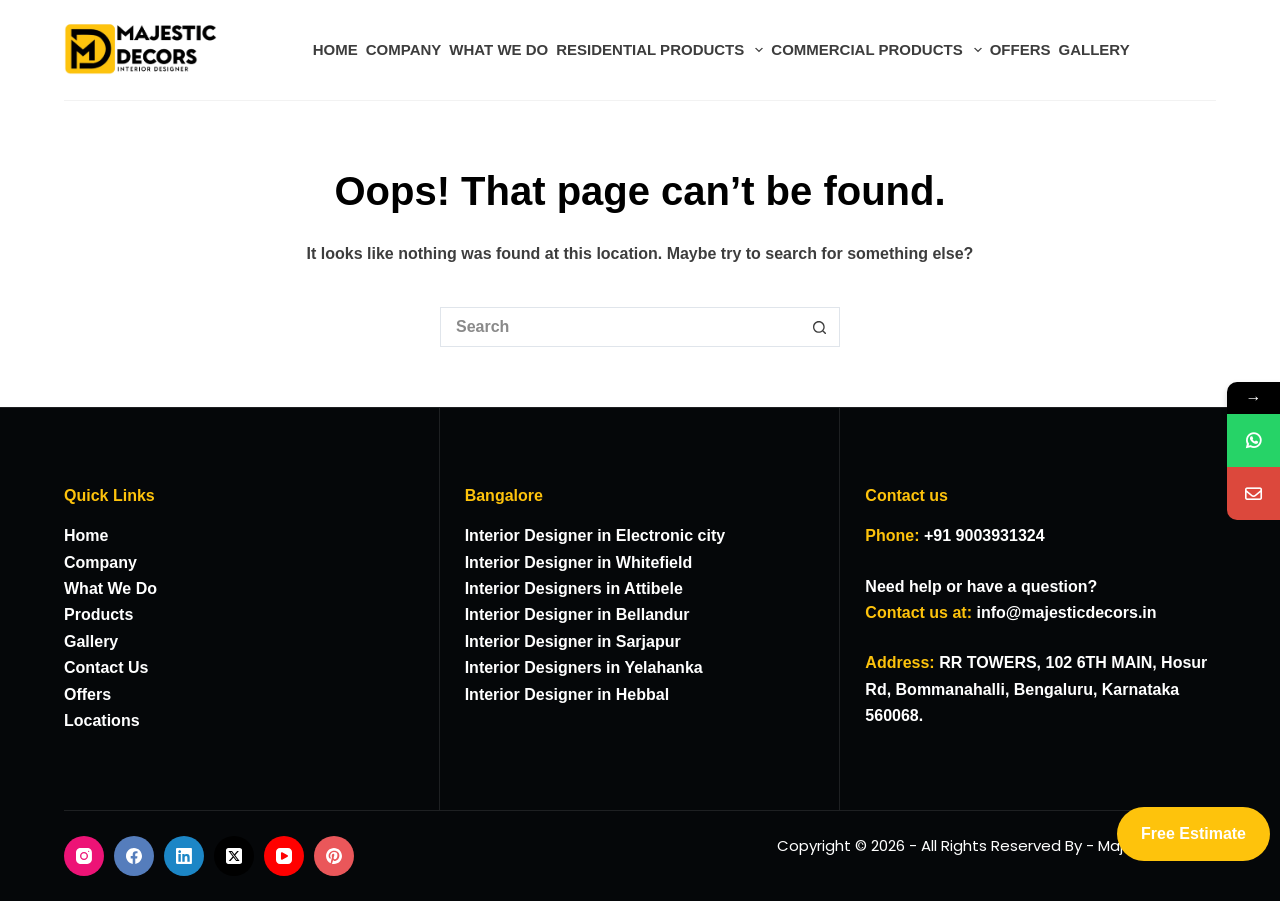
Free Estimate (1193, 833)
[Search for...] (620, 327)
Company (100, 562)
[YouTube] (284, 856)
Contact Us (106, 667)
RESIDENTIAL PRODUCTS (661, 50)
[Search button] (820, 327)
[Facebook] (134, 856)
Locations (102, 720)
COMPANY (404, 49)
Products (98, 614)
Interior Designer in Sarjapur (573, 641)
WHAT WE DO (498, 49)
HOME (335, 49)
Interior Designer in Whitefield (579, 562)
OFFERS (1020, 49)
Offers (87, 694)
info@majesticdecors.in (1066, 612)
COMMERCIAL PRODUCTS (878, 50)
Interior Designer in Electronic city (595, 535)
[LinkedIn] (184, 856)
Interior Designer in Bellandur (577, 614)
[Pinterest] (334, 856)
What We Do (110, 588)
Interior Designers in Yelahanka (584, 667)
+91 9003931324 (984, 535)
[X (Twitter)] (234, 856)
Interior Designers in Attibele (574, 588)
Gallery (91, 641)
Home (86, 535)
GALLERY (1094, 49)
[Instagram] (84, 856)
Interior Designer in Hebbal (567, 694)
